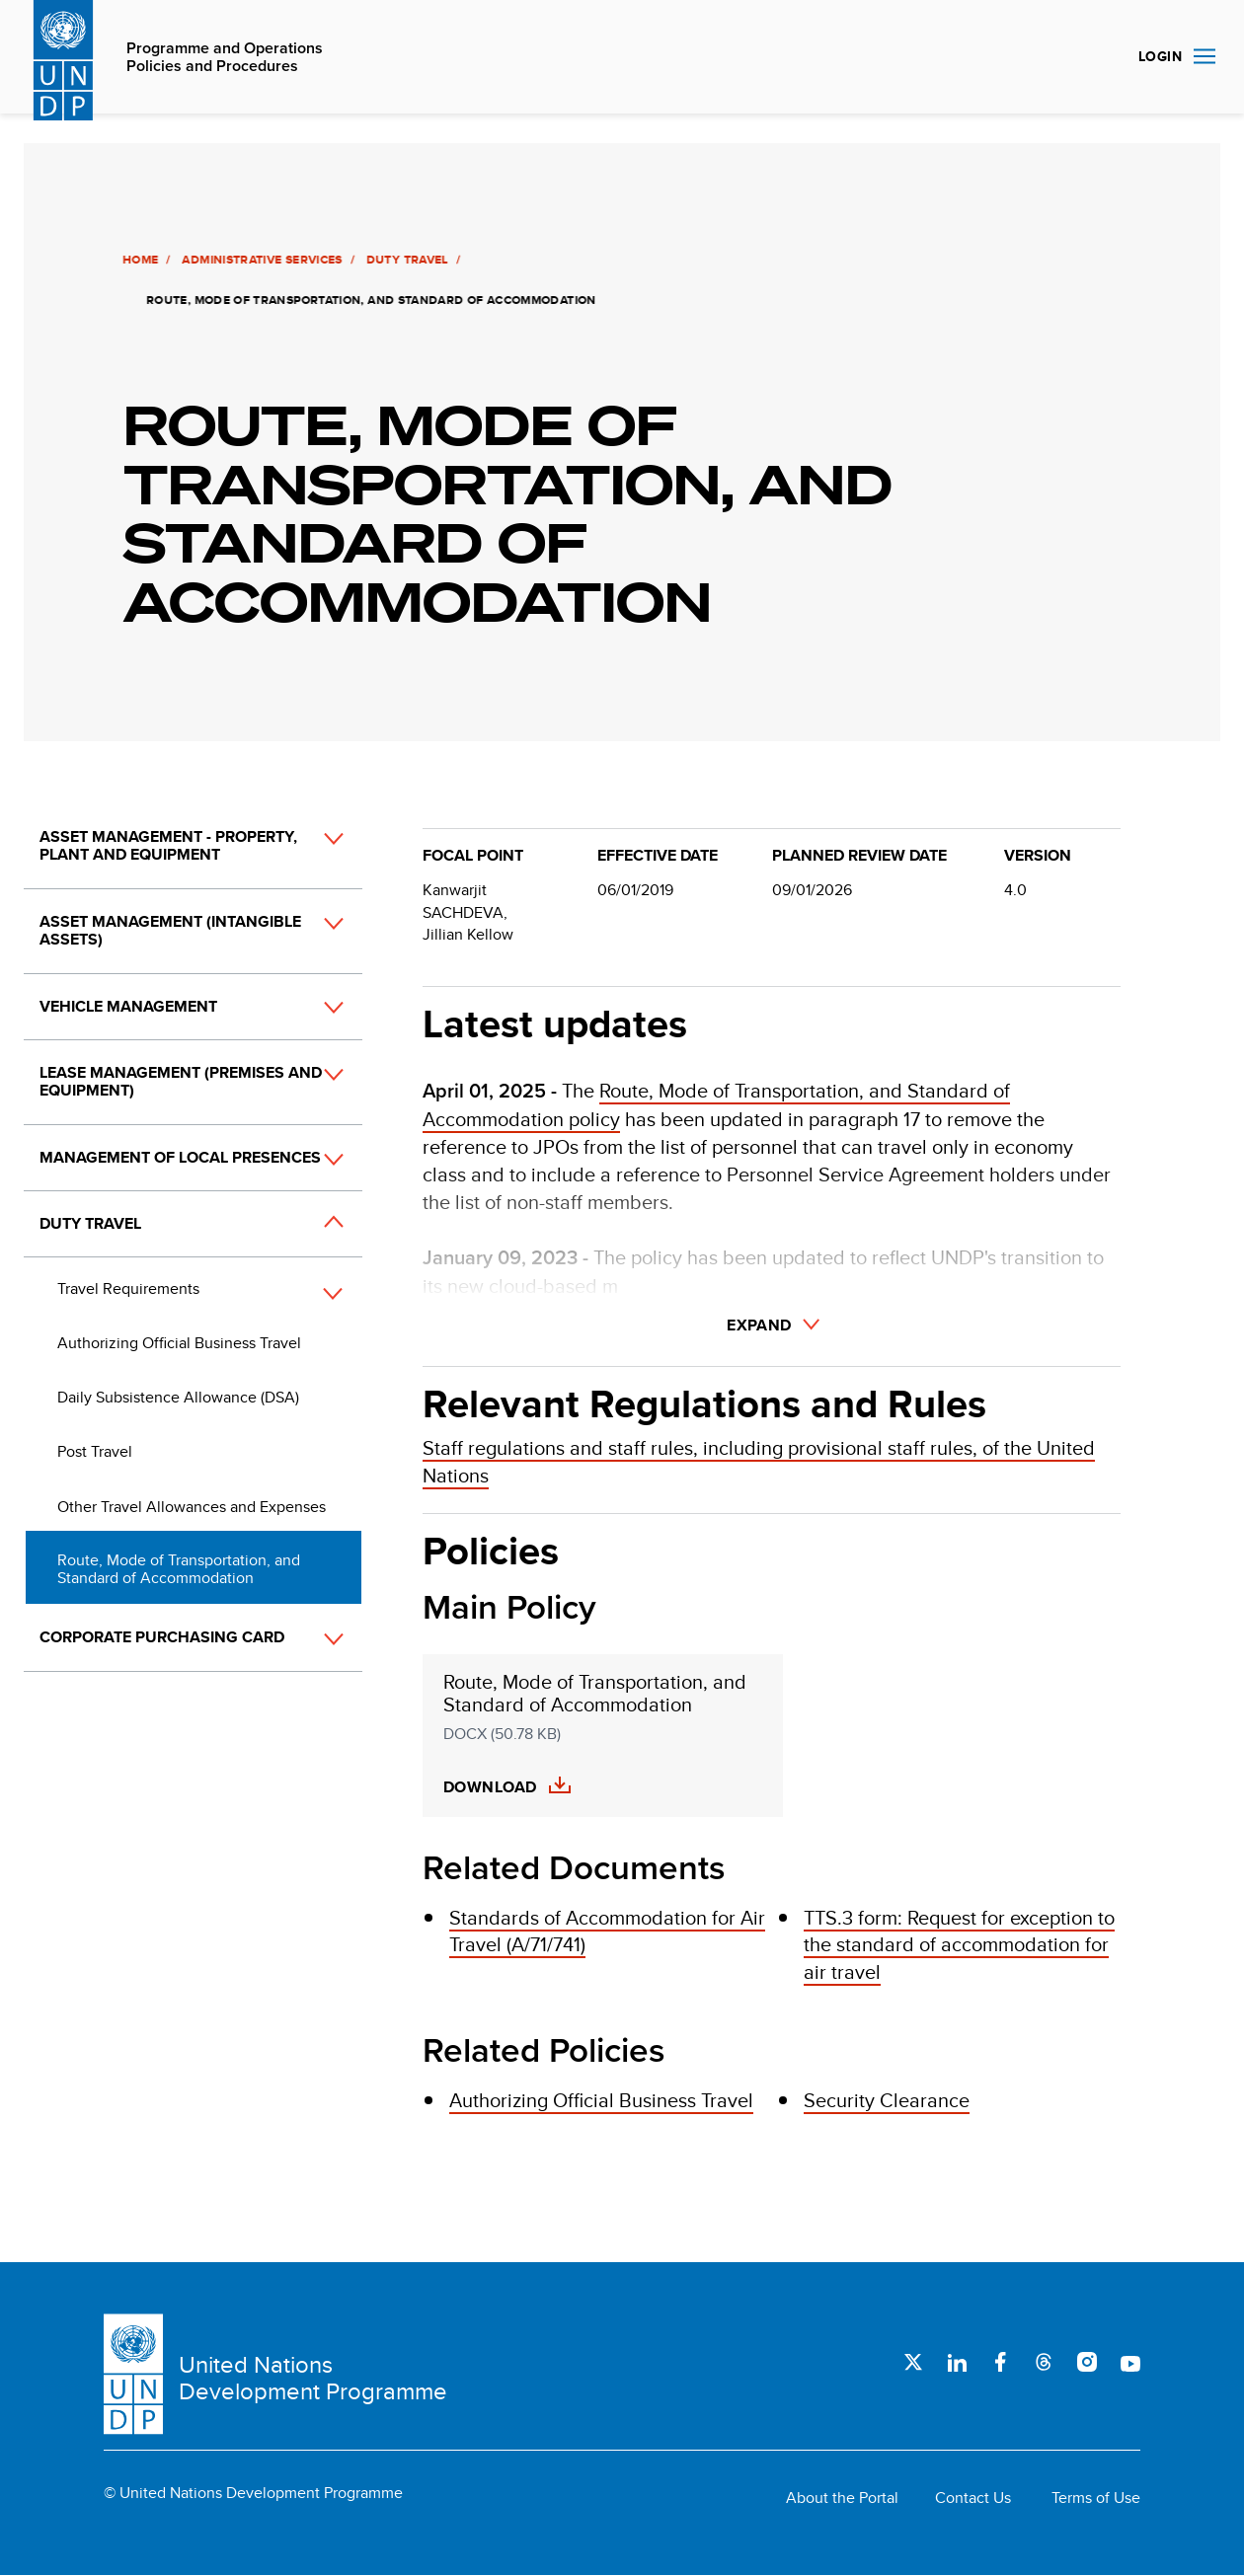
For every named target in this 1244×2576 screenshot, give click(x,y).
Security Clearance (887, 2099)
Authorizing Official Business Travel (179, 1342)
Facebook (1000, 2362)
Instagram (1087, 2362)
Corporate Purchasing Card (161, 1637)
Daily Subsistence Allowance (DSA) (178, 1397)
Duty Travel (404, 259)
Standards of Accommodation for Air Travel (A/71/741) (607, 1930)
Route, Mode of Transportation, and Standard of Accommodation (178, 1569)
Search (1100, 57)
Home (137, 259)
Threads (1043, 2362)
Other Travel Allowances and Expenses (191, 1506)
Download (490, 1787)
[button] (312, 857)
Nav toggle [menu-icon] (1204, 55)
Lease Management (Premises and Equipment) (180, 1081)
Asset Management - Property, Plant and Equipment (168, 845)
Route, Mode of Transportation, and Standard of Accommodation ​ (594, 1694)
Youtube (1130, 2362)
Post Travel (94, 1451)
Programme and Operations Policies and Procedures (224, 57)
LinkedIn (957, 2362)
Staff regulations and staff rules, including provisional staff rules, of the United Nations (759, 1461)
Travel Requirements (128, 1288)
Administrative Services (259, 259)
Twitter (913, 2362)
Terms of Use (1095, 2498)
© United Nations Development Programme (253, 2493)
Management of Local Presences (180, 1157)
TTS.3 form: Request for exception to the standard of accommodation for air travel (959, 1944)
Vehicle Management (128, 1006)
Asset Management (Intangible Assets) (170, 930)
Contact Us (973, 2498)
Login (1160, 56)
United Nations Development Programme (313, 2378)
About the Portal (842, 2498)
